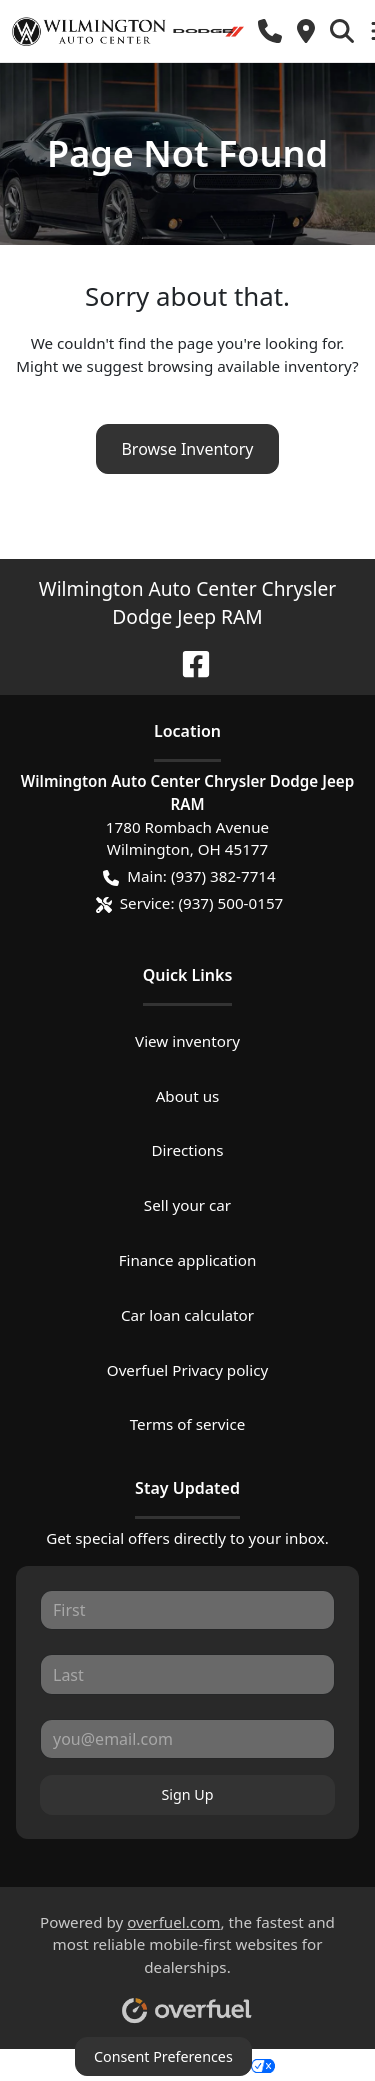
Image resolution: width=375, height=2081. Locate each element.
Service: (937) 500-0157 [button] (190, 903)
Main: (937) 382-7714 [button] (189, 876)
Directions (187, 1150)
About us (188, 1096)
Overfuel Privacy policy (187, 1370)
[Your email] (187, 1739)
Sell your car (187, 1205)
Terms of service (188, 1424)
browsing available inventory (249, 366)
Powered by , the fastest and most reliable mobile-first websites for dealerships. (187, 1961)
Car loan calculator (187, 1315)
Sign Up (187, 1794)
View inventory (187, 1041)
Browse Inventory (187, 449)
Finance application (188, 1260)
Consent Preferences (163, 2056)
